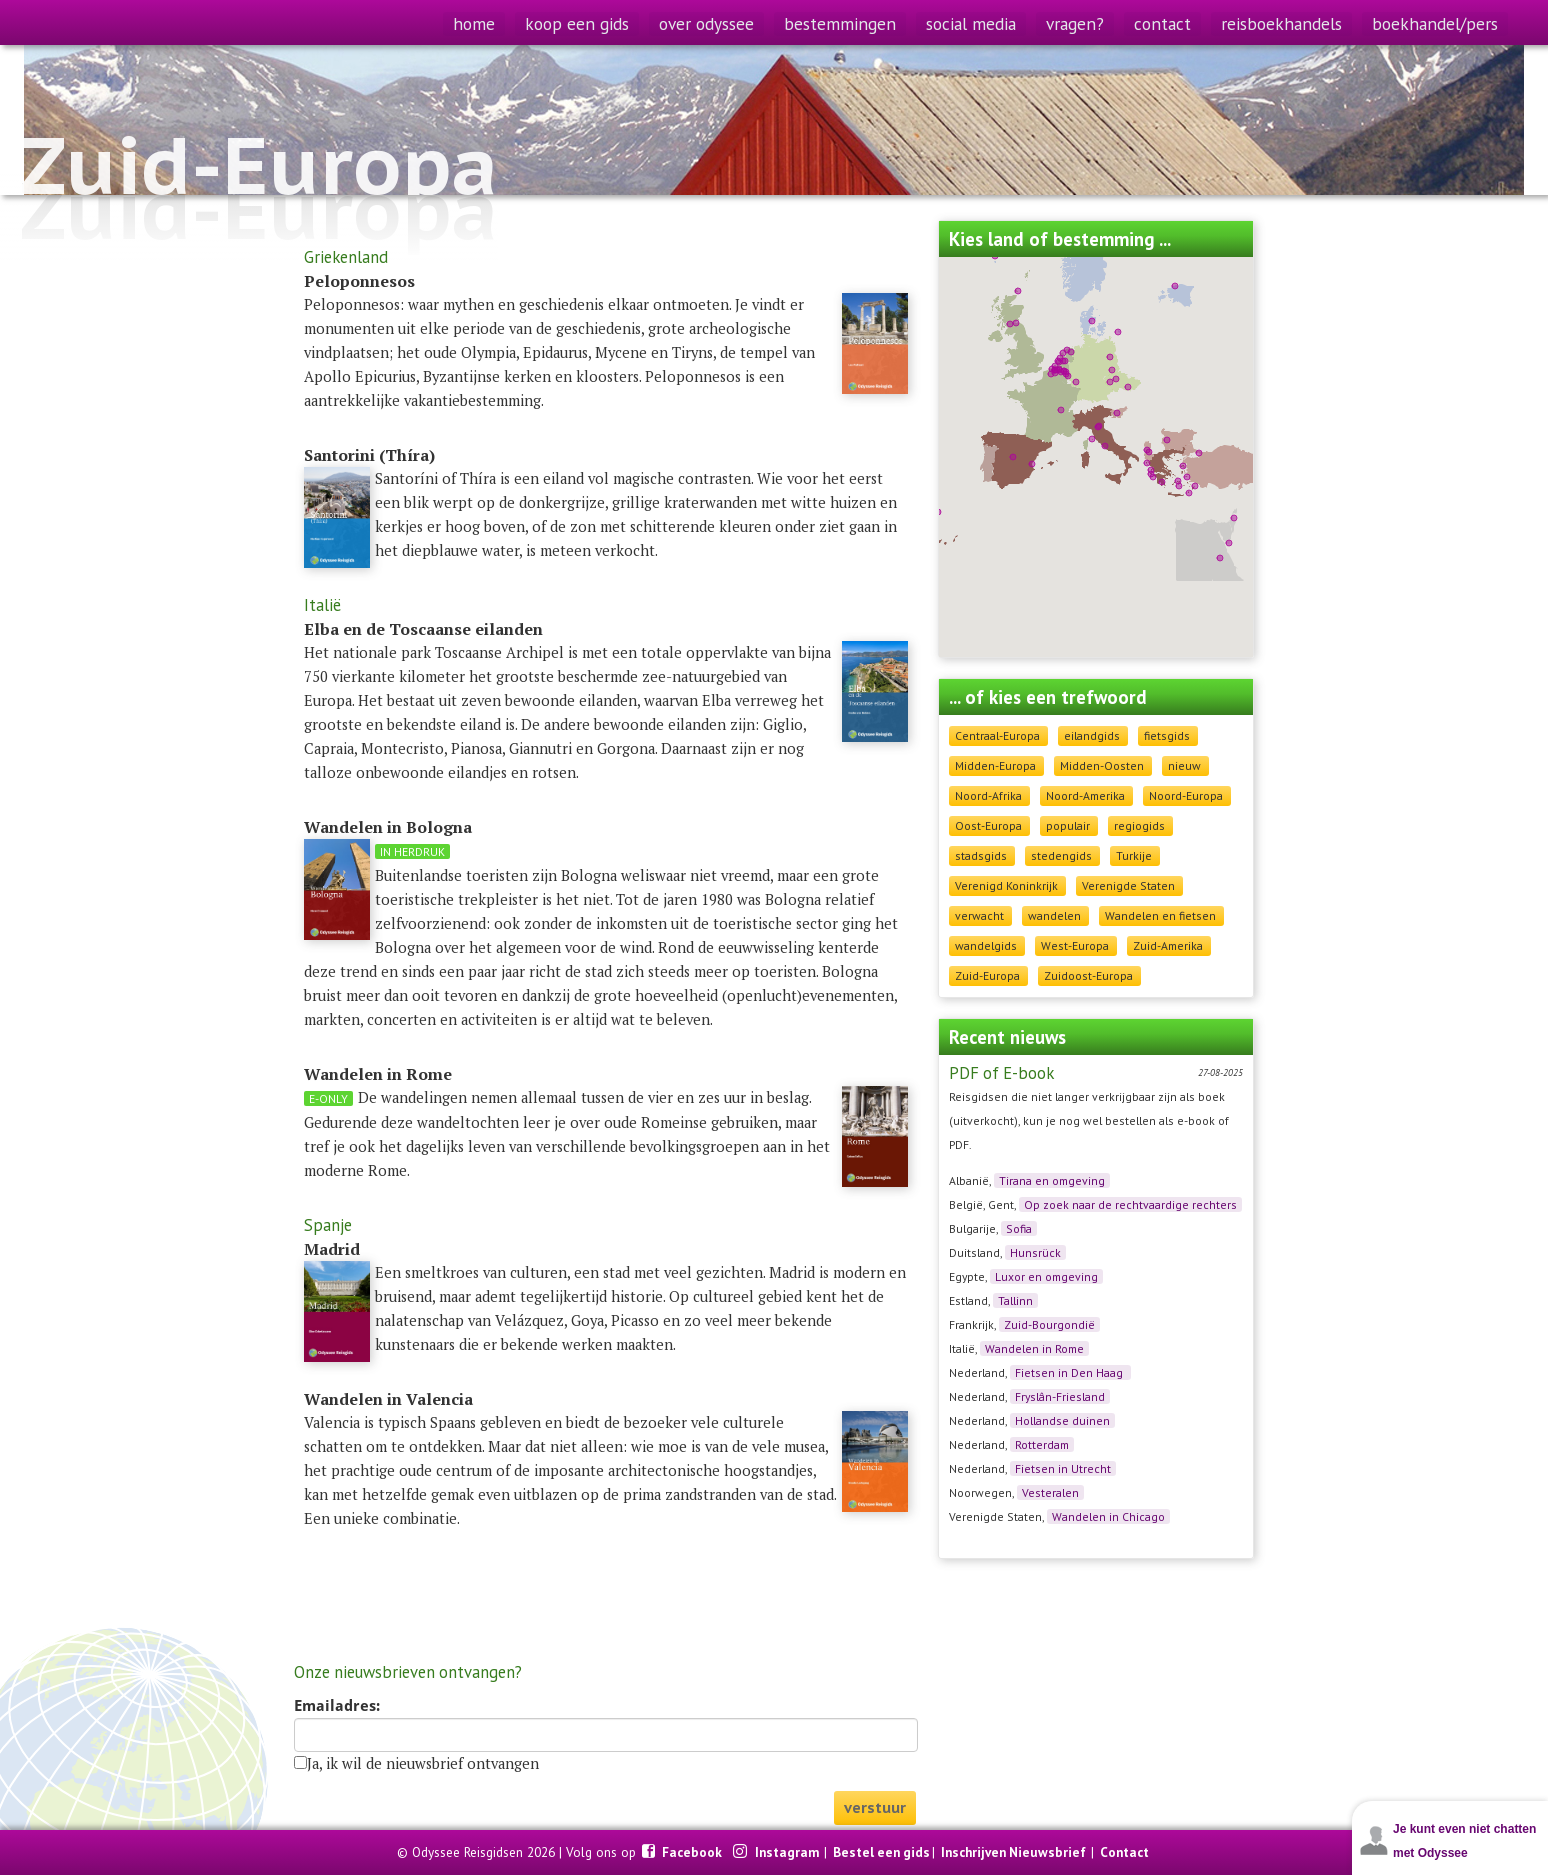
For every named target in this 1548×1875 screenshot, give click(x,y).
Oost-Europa (988, 825)
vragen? (1075, 23)
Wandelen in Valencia (388, 1399)
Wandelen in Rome (1034, 1348)
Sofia (1019, 1228)
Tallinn (1015, 1300)
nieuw (1184, 765)
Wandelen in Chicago (1108, 1516)
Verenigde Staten (1128, 885)
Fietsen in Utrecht (1063, 1468)
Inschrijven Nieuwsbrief (1013, 1852)
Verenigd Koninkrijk (1006, 885)
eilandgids (1092, 735)
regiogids (1139, 825)
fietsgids (1167, 735)
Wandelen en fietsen (1160, 915)
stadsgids (981, 855)
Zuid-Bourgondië (1049, 1324)
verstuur (875, 1807)
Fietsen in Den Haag (1070, 1372)
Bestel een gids (881, 1852)
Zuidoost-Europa (1088, 975)
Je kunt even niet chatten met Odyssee (1464, 1841)
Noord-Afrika (988, 795)
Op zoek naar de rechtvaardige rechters (1130, 1204)
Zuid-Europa (987, 975)
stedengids (1061, 855)
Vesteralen (1050, 1492)
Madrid (332, 1249)
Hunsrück (1035, 1252)
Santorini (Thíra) (369, 455)
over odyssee (706, 23)
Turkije (1134, 855)
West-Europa (1075, 945)
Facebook (693, 1852)
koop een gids (577, 23)
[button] (1149, 452)
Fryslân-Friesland (1060, 1396)
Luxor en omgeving (1046, 1276)
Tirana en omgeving (1052, 1180)
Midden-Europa (995, 765)
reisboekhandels (1281, 23)
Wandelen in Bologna (388, 827)
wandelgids (986, 945)
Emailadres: (337, 1706)
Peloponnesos (359, 281)
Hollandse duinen (1062, 1420)
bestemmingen (840, 23)
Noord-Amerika (1085, 795)
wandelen (1054, 915)
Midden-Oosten (1102, 765)
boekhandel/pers (1435, 23)
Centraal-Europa (997, 735)
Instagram (788, 1852)
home (474, 23)
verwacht (979, 915)
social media (971, 23)
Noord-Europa (1186, 795)
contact (1162, 23)
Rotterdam (1042, 1444)
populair (1068, 825)
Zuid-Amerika (1168, 945)
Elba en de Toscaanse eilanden (423, 629)
